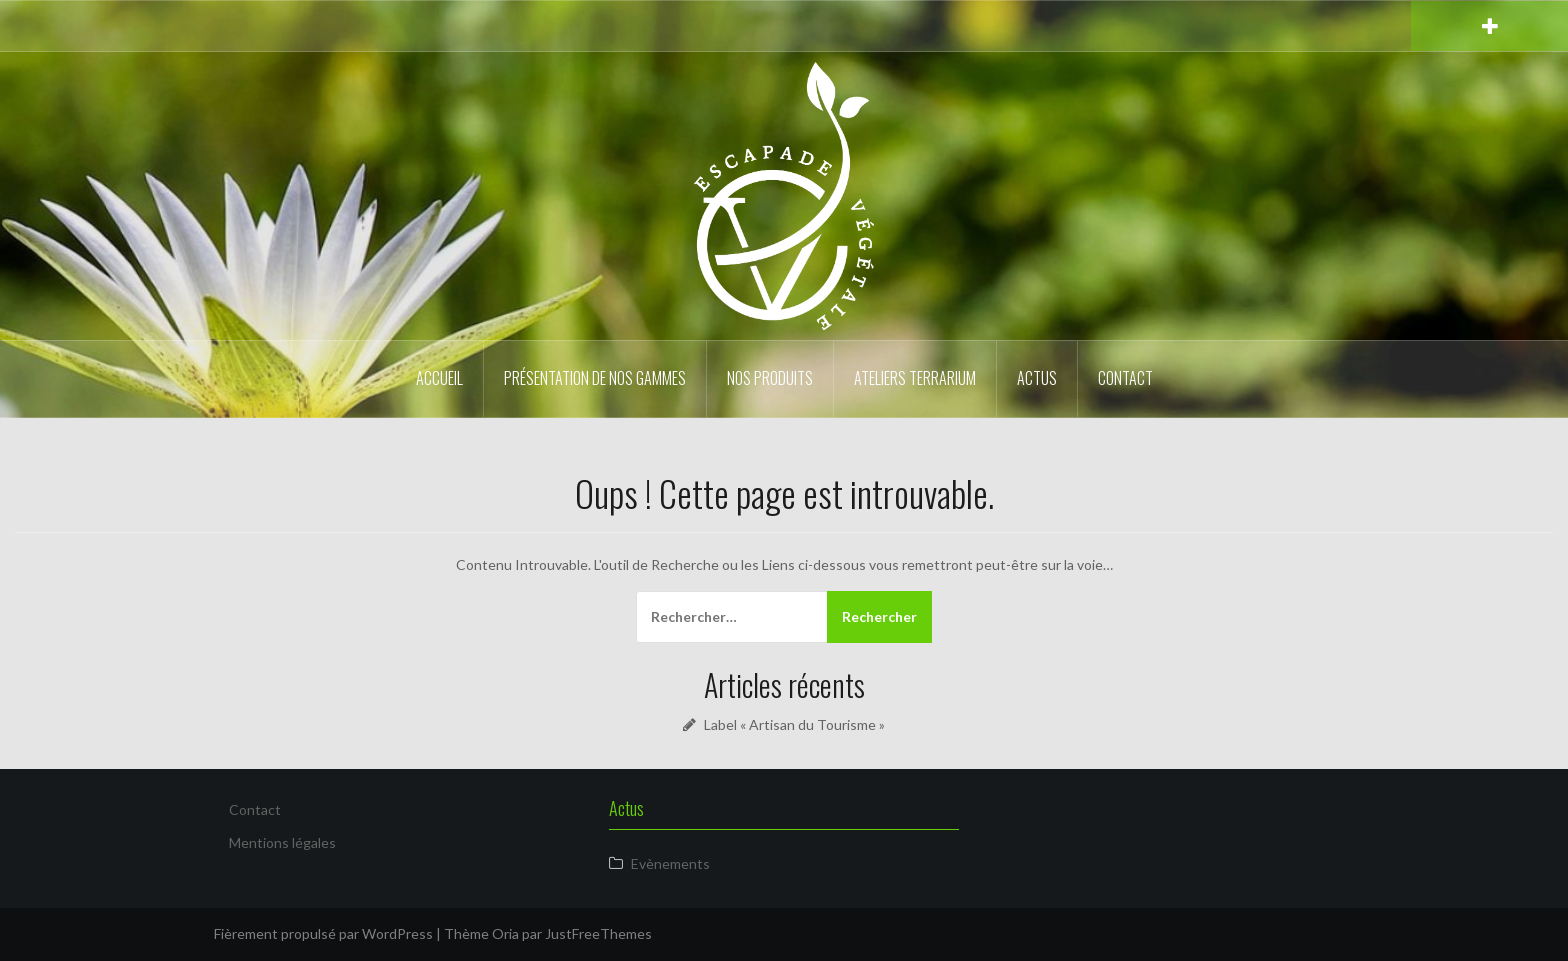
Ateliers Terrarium (915, 378)
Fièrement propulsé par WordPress (323, 933)
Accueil (439, 378)
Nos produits (770, 378)
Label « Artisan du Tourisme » (794, 724)
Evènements (670, 863)
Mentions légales (282, 842)
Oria (505, 933)
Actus (1037, 378)
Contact (1125, 378)
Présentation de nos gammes (595, 378)
